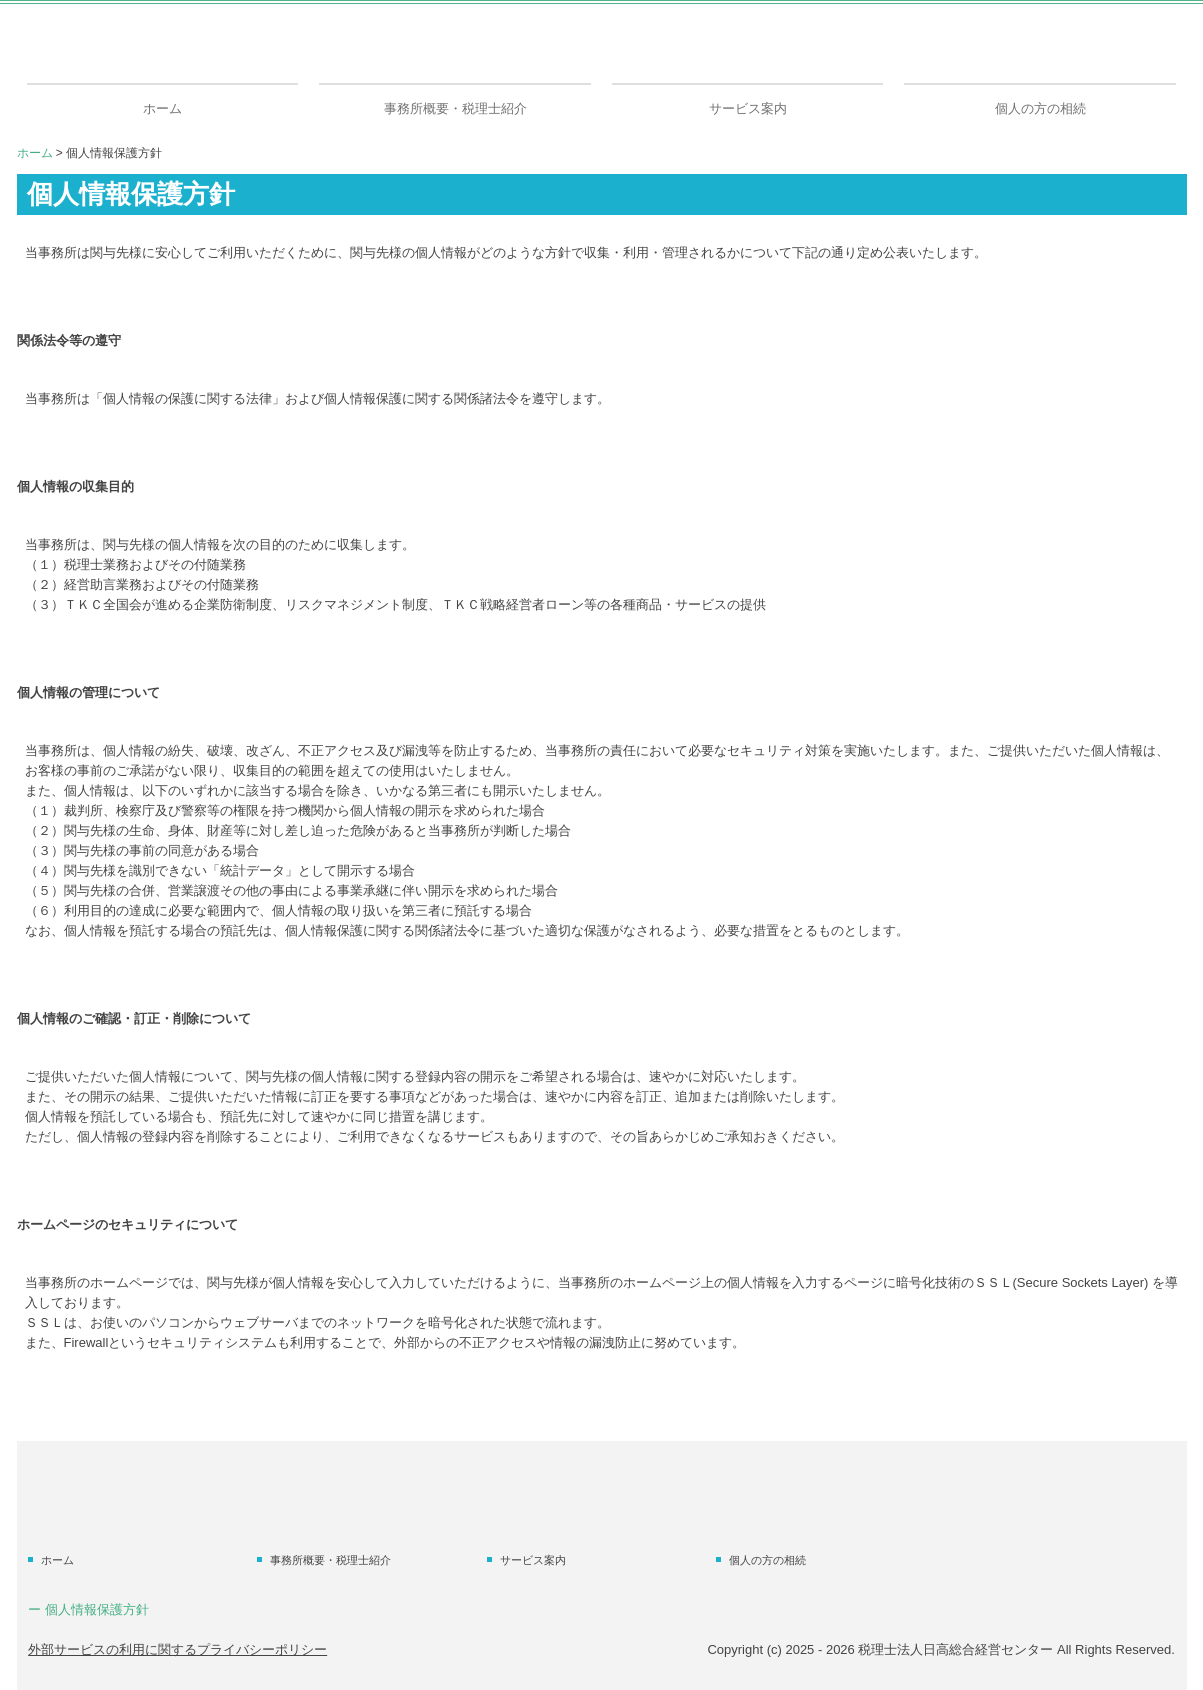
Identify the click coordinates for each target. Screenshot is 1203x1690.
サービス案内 (748, 108)
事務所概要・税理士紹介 (455, 108)
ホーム (162, 108)
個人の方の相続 (1040, 108)
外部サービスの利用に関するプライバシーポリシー (177, 1649)
